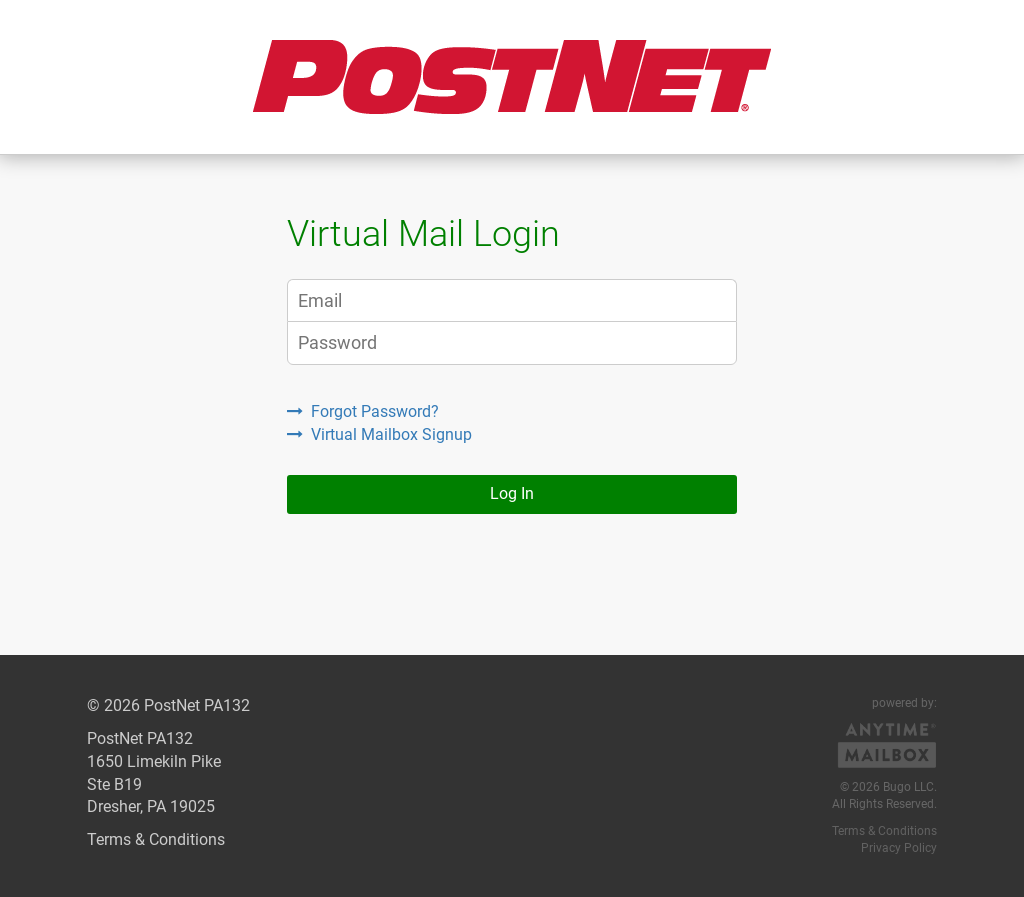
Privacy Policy (899, 848)
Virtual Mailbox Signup (379, 434)
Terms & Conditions (156, 839)
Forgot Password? (363, 411)
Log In (512, 493)
